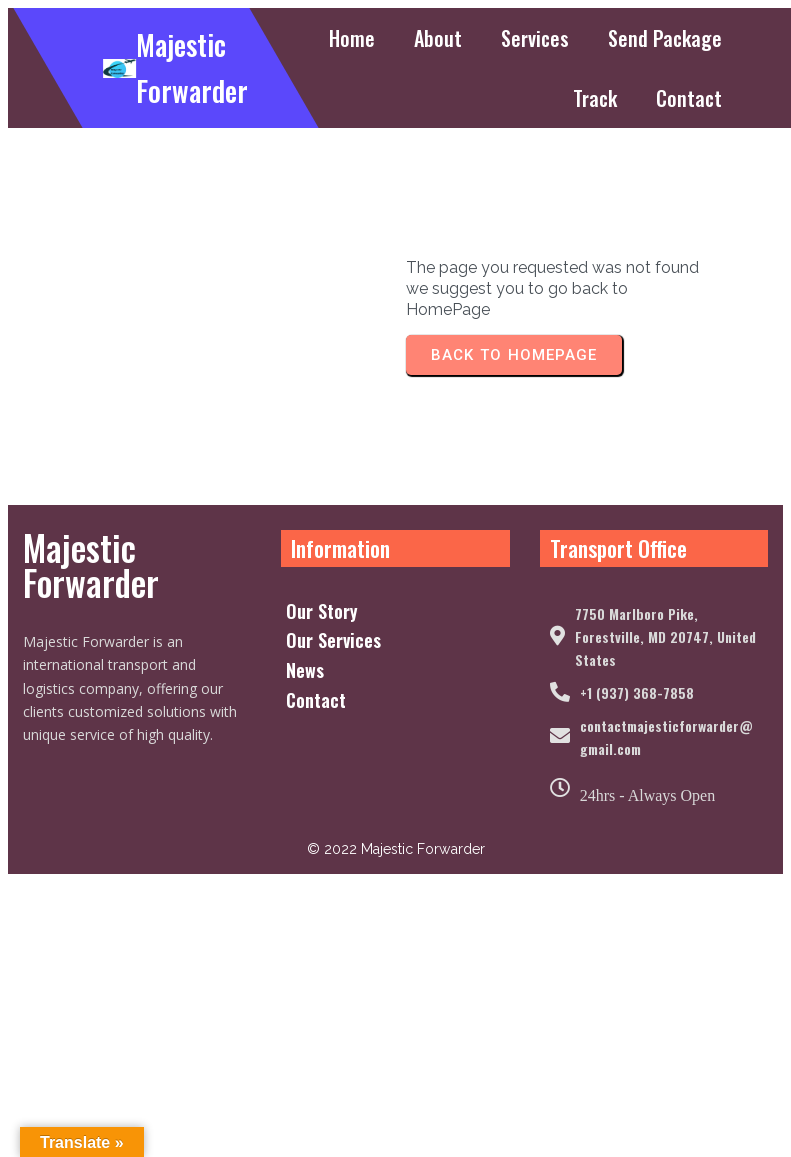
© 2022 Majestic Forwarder (395, 1009)
